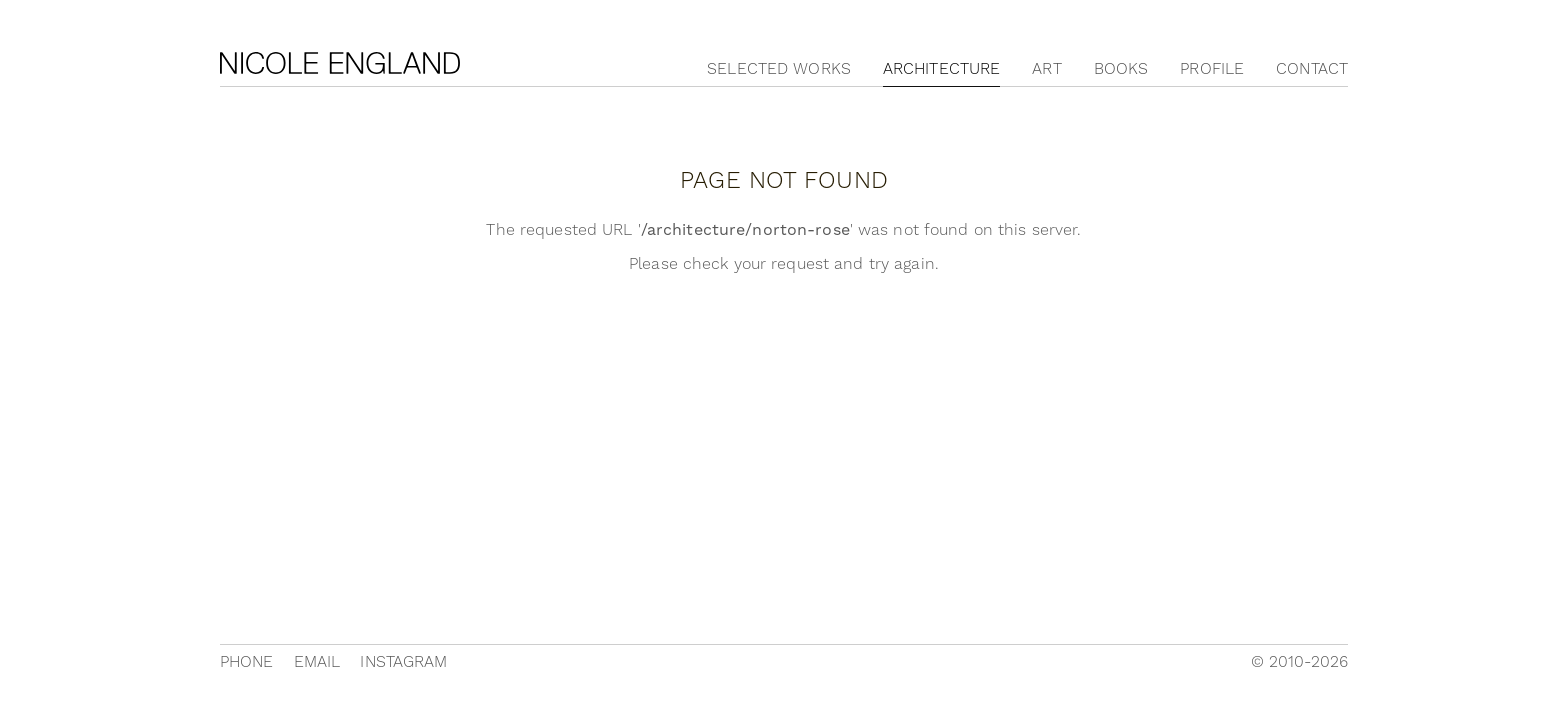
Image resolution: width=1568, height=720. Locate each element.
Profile (1212, 69)
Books (1121, 69)
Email (317, 662)
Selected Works (779, 69)
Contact (1312, 69)
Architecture (941, 69)
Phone (247, 662)
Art (1046, 69)
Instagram (403, 662)
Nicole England (340, 63)
